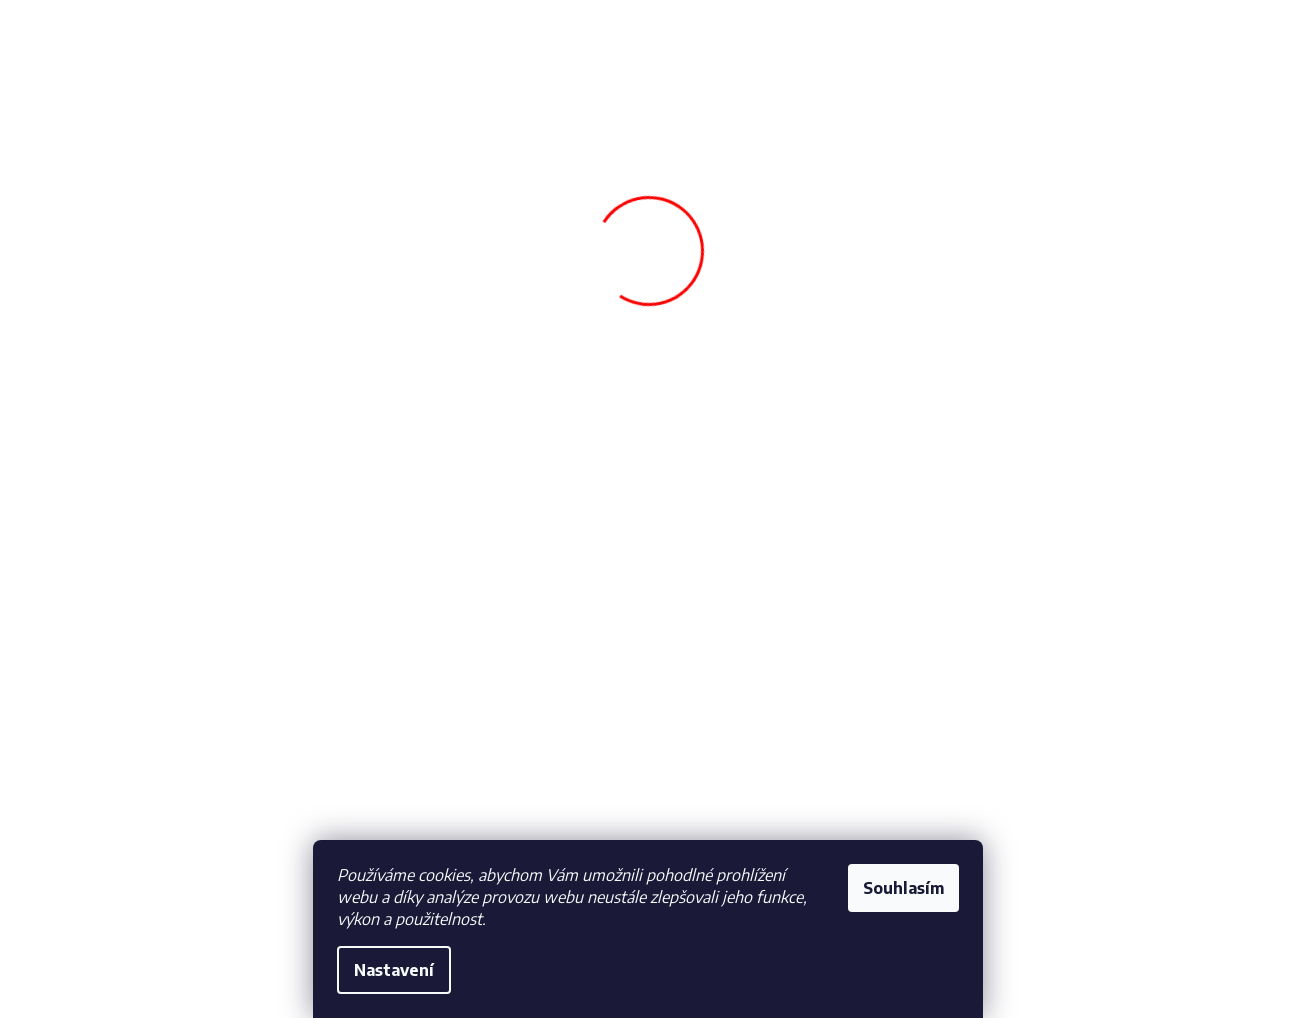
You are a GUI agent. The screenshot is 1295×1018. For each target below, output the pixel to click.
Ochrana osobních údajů (152, 817)
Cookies (103, 851)
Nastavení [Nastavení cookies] (394, 970)
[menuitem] (145, 221)
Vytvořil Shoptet (1173, 976)
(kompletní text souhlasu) (1088, 882)
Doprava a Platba (425, 783)
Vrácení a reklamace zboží (450, 811)
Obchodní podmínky (140, 783)
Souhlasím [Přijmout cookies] (903, 888)
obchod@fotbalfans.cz (775, 795)
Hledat (817, 138)
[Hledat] (647, 134)
